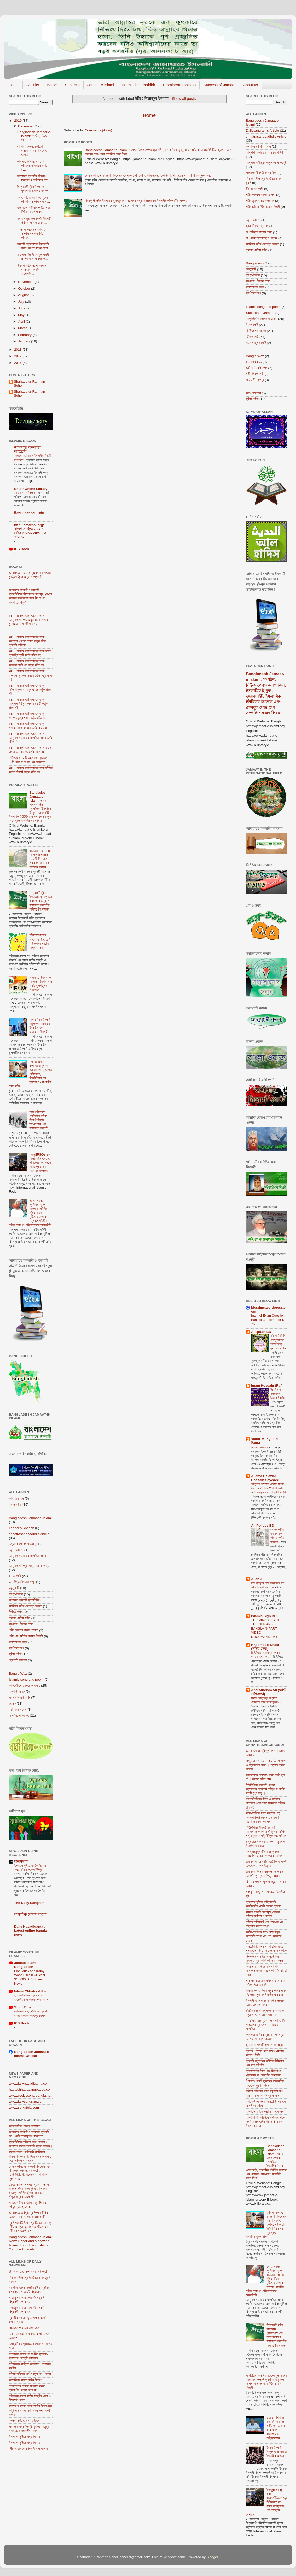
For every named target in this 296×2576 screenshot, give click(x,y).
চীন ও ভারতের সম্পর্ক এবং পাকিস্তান (28, 2272)
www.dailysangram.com (26, 2101)
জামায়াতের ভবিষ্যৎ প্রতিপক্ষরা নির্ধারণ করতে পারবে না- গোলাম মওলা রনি (29, 2215)
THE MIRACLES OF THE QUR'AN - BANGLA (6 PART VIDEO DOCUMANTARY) (265, 1628)
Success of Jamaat (219, 85)
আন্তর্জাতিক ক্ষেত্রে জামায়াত (24, 1685)
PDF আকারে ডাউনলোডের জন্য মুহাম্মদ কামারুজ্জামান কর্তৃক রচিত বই (28, 726)
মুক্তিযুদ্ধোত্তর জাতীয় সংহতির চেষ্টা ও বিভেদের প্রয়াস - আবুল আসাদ (40, 941)
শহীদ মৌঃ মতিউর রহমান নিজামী (26, 1636)
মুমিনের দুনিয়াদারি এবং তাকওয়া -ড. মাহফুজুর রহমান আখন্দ (265, 1924)
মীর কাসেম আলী (254, 189)
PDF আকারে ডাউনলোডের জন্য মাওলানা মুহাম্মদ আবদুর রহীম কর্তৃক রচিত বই (31, 675)
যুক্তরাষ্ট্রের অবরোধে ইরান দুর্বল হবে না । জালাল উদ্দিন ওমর (265, 1777)
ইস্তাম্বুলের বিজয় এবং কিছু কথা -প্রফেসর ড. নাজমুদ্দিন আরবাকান (263, 2073)
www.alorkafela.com (24, 2107)
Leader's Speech (21, 1528)
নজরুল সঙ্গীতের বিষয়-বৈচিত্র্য (24, 2420)
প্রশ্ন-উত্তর (16, 1594)
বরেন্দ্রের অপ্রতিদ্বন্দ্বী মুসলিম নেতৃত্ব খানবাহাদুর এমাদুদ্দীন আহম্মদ (29, 2429)
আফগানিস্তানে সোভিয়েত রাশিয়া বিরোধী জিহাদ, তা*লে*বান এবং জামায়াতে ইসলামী (38, 1120)
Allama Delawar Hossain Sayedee (265, 1478)
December (26, 126)
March (23, 328)
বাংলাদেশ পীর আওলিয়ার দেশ (24, 2328)
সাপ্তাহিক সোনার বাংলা (30, 1914)
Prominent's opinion (179, 85)
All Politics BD (262, 1525)
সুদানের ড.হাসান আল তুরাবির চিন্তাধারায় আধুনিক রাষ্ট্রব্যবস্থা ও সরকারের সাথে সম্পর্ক (30, 2410)
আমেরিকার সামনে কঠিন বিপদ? (25, 2380)
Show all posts (184, 99)
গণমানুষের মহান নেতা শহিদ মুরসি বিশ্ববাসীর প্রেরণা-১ (26, 2310)
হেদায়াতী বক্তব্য (18, 1660)
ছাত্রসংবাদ (21, 1861)
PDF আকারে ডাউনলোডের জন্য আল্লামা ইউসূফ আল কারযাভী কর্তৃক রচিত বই (28, 704)
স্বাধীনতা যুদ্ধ (16, 1648)
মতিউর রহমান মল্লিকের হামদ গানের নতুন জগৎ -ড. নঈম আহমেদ (265, 2013)
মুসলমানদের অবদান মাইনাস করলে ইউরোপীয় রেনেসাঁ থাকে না (27, 2388)
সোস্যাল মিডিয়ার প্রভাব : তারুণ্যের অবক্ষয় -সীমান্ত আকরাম (265, 2037)
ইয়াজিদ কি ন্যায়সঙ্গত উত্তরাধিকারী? (278, 1394)
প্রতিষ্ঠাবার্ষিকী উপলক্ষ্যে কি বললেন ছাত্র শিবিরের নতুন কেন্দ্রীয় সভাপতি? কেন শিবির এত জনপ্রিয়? (30, 2227)
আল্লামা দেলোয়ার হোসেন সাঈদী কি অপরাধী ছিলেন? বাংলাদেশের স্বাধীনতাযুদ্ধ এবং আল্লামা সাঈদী (268, 1488)
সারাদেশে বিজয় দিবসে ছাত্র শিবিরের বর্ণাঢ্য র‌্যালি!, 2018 (28, 2205)
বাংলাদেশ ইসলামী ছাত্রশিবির (24, 1600)
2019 (18, 120)
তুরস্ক (12, 1703)
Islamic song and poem (26, 1679)
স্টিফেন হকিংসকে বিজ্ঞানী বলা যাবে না (28, 2449)
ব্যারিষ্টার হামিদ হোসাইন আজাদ (25, 1606)
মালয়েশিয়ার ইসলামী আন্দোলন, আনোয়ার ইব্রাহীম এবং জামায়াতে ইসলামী (39, 1026)
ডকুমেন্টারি (14, 1588)
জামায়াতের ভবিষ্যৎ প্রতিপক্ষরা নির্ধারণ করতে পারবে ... (33, 210)
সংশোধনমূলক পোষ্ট (256, 343)
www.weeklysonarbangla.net (30, 2095)
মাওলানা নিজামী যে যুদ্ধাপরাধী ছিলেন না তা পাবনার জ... (33, 257)
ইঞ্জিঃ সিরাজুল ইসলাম (257, 226)
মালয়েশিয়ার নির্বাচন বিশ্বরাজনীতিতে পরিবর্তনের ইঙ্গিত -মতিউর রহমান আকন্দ (266, 1948)
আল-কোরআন (16, 1498)
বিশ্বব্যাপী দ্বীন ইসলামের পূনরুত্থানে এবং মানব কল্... (34, 189)
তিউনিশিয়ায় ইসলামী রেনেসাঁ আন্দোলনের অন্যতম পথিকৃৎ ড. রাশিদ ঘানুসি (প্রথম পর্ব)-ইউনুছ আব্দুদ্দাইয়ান (266, 1832)
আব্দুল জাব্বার (16, 1550)
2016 (18, 363)
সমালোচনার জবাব (18, 1642)
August (24, 295)
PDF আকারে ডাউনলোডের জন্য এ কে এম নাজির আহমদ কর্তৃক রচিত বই (30, 750)
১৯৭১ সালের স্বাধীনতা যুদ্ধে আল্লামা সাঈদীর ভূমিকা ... (33, 199)
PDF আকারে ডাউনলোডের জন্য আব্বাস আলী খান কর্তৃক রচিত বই (26, 663)
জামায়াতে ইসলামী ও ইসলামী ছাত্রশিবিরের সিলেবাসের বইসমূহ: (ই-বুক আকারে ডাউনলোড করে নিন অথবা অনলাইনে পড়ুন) (30, 596)
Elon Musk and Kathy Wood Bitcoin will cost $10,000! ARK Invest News (29, 1977)
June (22, 308)
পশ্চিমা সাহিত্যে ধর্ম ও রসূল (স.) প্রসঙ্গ (30, 2374)
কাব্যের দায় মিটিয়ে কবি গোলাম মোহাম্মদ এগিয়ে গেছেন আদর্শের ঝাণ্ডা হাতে (266, 1971)
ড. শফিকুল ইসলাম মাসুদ (22, 1582)
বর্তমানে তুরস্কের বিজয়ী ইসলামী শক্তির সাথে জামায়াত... (34, 221)
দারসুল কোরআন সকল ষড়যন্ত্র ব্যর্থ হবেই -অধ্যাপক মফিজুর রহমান (264, 2093)
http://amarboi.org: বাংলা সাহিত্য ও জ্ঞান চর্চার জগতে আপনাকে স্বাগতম (30, 531)
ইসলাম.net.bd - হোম (29, 513)
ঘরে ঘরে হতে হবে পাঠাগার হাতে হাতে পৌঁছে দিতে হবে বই (265, 1983)
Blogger (212, 2557)
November (26, 282)
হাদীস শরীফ (15, 1504)
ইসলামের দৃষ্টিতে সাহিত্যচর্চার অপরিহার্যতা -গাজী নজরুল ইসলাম (263, 1904)
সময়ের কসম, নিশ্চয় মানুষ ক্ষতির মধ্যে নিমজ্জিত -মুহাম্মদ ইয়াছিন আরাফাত (266, 1993)
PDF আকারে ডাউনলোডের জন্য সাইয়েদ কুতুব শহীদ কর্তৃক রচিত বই (27, 716)
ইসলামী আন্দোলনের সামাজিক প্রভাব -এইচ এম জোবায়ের (265, 2003)
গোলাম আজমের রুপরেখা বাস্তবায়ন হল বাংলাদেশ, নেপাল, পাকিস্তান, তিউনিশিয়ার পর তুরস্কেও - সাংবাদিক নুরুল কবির (148, 175)
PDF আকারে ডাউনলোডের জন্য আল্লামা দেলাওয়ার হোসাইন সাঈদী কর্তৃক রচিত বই (30, 738)
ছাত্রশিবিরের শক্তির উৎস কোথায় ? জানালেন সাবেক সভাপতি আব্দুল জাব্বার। (31, 2144)
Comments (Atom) (98, 130)
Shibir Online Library (31, 489)
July (21, 302)
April (22, 321)
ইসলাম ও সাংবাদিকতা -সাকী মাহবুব (264, 2045)
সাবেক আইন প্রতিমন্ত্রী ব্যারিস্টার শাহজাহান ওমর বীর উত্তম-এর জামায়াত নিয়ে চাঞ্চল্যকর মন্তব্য (30, 2156)
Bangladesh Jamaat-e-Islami (30, 1518)
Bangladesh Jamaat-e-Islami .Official (32, 2054)
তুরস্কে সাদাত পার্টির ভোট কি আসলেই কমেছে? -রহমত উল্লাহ (266, 1864)
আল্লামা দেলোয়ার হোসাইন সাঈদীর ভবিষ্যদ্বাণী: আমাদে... (31, 233)
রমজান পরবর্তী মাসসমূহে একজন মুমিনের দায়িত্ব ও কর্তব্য (263, 1914)
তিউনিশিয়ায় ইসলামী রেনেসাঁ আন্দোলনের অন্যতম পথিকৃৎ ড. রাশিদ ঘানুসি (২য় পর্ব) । (265, 1789)
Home (14, 85)
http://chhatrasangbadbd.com (31, 2089)
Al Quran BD (261, 1332)
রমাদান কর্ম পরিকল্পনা (25, 493)
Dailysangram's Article (262, 130)
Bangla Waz (18, 1673)
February (25, 335)
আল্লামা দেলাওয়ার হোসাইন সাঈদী (27, 1556)
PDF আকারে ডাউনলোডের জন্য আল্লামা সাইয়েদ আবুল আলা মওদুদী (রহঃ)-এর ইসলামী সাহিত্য (28, 620)
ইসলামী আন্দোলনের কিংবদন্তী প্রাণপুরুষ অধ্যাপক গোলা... (34, 246)
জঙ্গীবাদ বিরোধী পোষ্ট (19, 1697)
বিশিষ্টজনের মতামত (19, 1715)
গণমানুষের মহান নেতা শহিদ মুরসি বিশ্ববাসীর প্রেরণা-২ (26, 2300)
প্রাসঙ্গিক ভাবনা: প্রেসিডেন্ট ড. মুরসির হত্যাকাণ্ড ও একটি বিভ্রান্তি (29, 2290)
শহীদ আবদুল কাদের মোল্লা (23, 1630)
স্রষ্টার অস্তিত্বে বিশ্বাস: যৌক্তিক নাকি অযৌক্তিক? (265, 1700)
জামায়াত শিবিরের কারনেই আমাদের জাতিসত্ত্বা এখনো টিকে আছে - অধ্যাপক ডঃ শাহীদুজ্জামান (275, 2428)
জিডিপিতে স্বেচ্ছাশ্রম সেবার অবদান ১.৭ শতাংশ (265, 1655)
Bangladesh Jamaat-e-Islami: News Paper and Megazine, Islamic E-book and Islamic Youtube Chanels (31, 2243)
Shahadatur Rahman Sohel (29, 383)
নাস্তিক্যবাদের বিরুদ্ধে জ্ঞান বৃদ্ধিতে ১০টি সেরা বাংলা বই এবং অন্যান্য (28, 760)
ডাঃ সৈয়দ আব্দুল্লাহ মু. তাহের (261, 238)
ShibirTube (23, 2007)
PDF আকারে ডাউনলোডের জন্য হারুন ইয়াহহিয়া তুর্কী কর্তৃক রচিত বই (30, 653)
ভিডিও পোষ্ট (15, 1612)
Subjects (72, 85)
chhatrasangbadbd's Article (29, 1534)
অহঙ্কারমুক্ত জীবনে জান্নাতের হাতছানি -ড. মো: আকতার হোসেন (264, 1854)
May (21, 315)
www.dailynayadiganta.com (29, 2083)
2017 (18, 356)
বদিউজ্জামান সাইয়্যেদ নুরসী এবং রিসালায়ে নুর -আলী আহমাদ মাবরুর (264, 1958)
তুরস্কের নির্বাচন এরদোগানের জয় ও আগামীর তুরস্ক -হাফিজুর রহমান (265, 1874)
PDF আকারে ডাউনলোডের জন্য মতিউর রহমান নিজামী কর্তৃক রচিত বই (31, 770)
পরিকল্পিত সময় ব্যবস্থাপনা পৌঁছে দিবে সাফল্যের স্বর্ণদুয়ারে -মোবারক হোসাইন (266, 2025)
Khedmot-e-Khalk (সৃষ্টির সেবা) (265, 1647)
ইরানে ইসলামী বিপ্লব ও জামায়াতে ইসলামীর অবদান (276, 2452)
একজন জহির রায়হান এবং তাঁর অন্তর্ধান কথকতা (277, 1536)
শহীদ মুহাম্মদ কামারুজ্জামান (260, 201)
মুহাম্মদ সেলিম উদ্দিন (19, 1618)
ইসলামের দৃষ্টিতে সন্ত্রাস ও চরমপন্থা (265, 2111)
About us (250, 85)
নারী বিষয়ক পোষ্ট (18, 1709)
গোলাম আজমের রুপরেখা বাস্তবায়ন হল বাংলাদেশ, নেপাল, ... (32, 151)
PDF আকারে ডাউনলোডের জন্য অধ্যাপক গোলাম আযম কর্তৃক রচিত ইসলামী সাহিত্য (27, 641)
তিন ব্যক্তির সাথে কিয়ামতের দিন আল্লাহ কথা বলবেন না (267, 1585)
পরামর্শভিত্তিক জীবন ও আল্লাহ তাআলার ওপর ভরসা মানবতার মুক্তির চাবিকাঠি (265, 1803)
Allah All (258, 1579)
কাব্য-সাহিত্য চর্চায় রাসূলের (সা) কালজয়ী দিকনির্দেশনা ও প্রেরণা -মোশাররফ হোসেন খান (263, 1817)
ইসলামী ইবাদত (17, 1691)
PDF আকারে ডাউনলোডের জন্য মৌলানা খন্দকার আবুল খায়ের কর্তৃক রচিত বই (30, 690)
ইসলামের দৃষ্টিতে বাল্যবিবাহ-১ (24, 2443)
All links (32, 85)
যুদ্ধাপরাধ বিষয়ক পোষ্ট (21, 1624)
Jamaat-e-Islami (100, 85)
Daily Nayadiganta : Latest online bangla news (30, 1930)
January (24, 341)
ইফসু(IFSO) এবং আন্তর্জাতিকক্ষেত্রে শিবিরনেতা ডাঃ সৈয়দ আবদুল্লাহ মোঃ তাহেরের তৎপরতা (40, 1163)
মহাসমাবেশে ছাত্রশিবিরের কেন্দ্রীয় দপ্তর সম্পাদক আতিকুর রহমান (31, 2013)
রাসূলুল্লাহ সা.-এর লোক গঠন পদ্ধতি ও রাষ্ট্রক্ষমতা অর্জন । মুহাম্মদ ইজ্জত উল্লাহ (265, 1765)
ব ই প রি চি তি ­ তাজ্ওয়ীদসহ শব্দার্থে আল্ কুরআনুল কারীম (278, 1342)
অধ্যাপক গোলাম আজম (21, 1544)
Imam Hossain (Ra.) (266, 1385)
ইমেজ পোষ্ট (15, 1576)
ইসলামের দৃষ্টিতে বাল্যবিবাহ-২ (24, 2437)
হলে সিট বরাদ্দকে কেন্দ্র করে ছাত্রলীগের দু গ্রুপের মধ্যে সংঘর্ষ (31, 1997)
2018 (18, 349)
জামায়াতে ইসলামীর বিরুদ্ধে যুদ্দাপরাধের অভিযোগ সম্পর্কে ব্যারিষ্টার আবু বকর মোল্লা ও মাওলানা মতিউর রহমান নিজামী (266, 2382)
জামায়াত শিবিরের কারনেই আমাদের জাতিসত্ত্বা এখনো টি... (33, 165)
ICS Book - (22, 549)
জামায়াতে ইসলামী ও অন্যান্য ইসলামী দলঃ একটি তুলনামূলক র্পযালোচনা (40, 984)
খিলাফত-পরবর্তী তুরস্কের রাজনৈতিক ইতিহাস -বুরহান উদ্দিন (265, 2083)
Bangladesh (255, 263)
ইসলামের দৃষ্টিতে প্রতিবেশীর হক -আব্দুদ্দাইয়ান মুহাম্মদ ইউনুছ (30, 1868)
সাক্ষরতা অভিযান (260, 1447)
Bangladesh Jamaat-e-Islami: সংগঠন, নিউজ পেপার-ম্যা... (34, 136)
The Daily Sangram (29, 1903)
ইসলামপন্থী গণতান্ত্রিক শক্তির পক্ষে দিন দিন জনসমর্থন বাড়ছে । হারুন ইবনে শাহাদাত (265, 2122)
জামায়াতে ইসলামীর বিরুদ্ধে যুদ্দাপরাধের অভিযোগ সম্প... (34, 178)
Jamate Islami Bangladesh (25, 1965)
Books (52, 85)
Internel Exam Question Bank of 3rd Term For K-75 (268, 1320)
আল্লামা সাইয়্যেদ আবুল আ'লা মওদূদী (29, 1566)
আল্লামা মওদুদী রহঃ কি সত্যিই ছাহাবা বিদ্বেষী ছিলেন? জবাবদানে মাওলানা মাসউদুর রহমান (40, 859)
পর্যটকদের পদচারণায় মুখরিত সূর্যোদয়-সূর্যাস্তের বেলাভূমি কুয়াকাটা (28, 2356)
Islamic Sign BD (264, 1616)
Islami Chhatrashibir (138, 85)
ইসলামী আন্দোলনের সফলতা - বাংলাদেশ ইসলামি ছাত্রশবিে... (33, 269)
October (24, 288)
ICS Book (21, 2023)
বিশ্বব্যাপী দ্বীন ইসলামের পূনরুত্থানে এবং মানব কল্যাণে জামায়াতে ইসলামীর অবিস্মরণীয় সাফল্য (136, 201)
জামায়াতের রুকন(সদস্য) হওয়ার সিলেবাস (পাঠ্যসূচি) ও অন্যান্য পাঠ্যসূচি (30, 575)
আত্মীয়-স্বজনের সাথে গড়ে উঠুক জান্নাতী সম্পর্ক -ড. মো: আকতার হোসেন (263, 1936)
